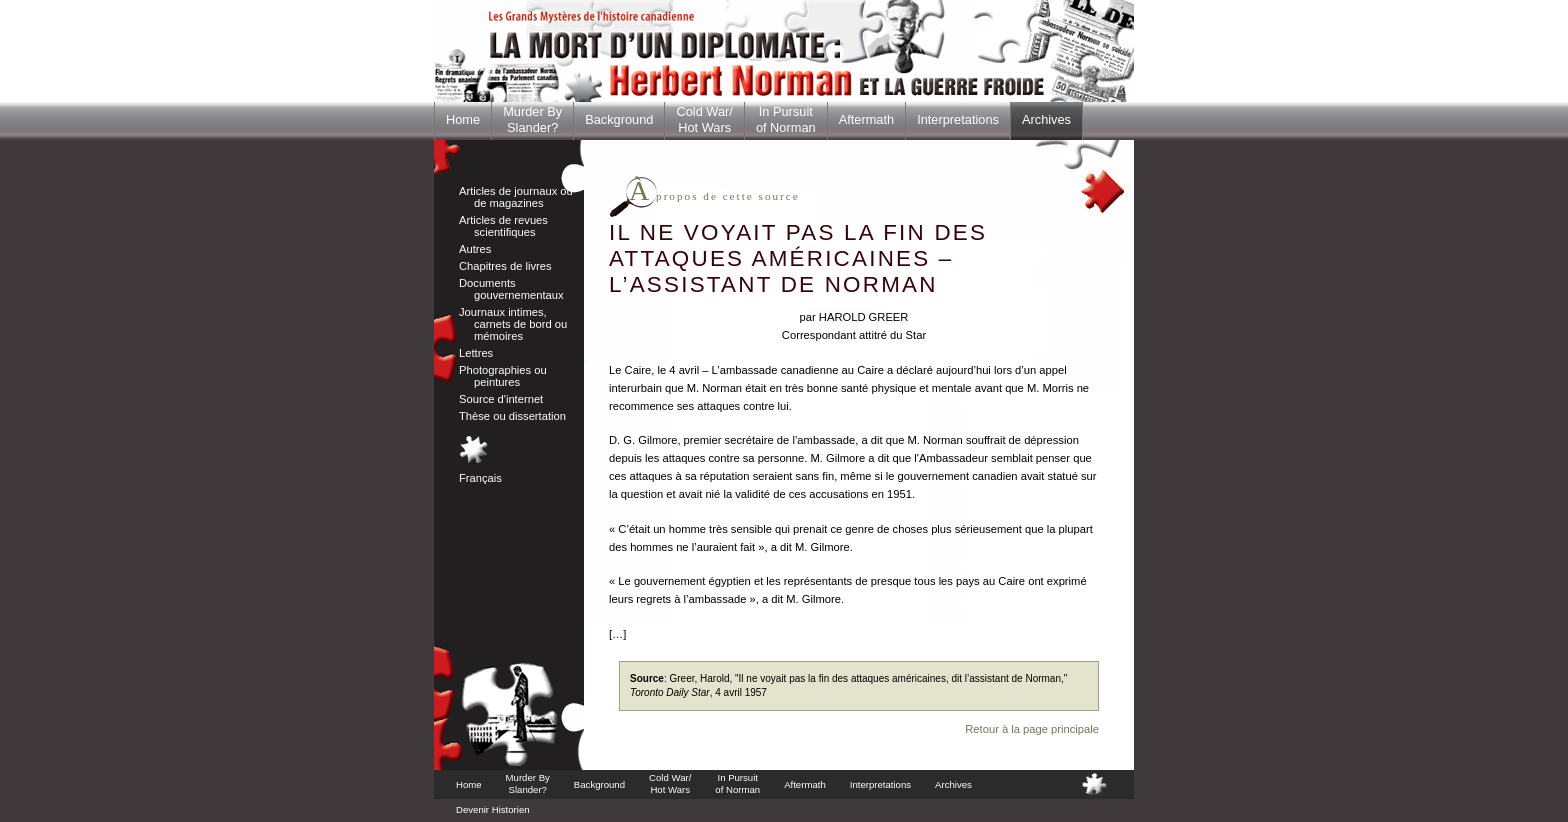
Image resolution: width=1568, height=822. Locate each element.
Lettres (476, 353)
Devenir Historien (493, 809)
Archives (1046, 119)
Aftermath (866, 119)
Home (463, 119)
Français (480, 478)
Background (619, 119)
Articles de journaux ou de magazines (516, 197)
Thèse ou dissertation (512, 416)
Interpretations (958, 119)
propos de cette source (714, 196)
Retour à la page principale (1032, 729)
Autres (475, 249)
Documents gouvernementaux (511, 289)
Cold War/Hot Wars (704, 119)
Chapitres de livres (505, 266)
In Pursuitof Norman (786, 119)
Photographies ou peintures (503, 376)
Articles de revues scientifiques (503, 226)
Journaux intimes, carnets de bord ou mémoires (513, 324)
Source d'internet (501, 399)
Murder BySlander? (532, 119)
